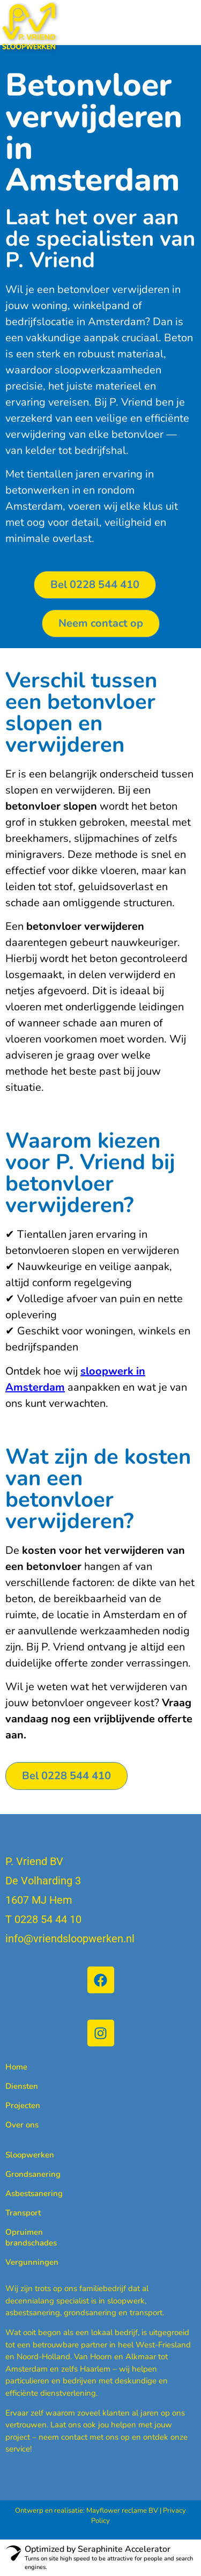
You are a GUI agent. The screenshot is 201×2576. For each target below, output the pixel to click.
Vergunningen (31, 2262)
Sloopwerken (29, 2154)
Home (16, 2066)
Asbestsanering (34, 2193)
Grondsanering (33, 2174)
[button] (188, 18)
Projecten (22, 2105)
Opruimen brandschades (31, 2237)
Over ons (22, 2124)
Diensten (21, 2086)
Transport (23, 2212)
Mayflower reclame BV (122, 2510)
